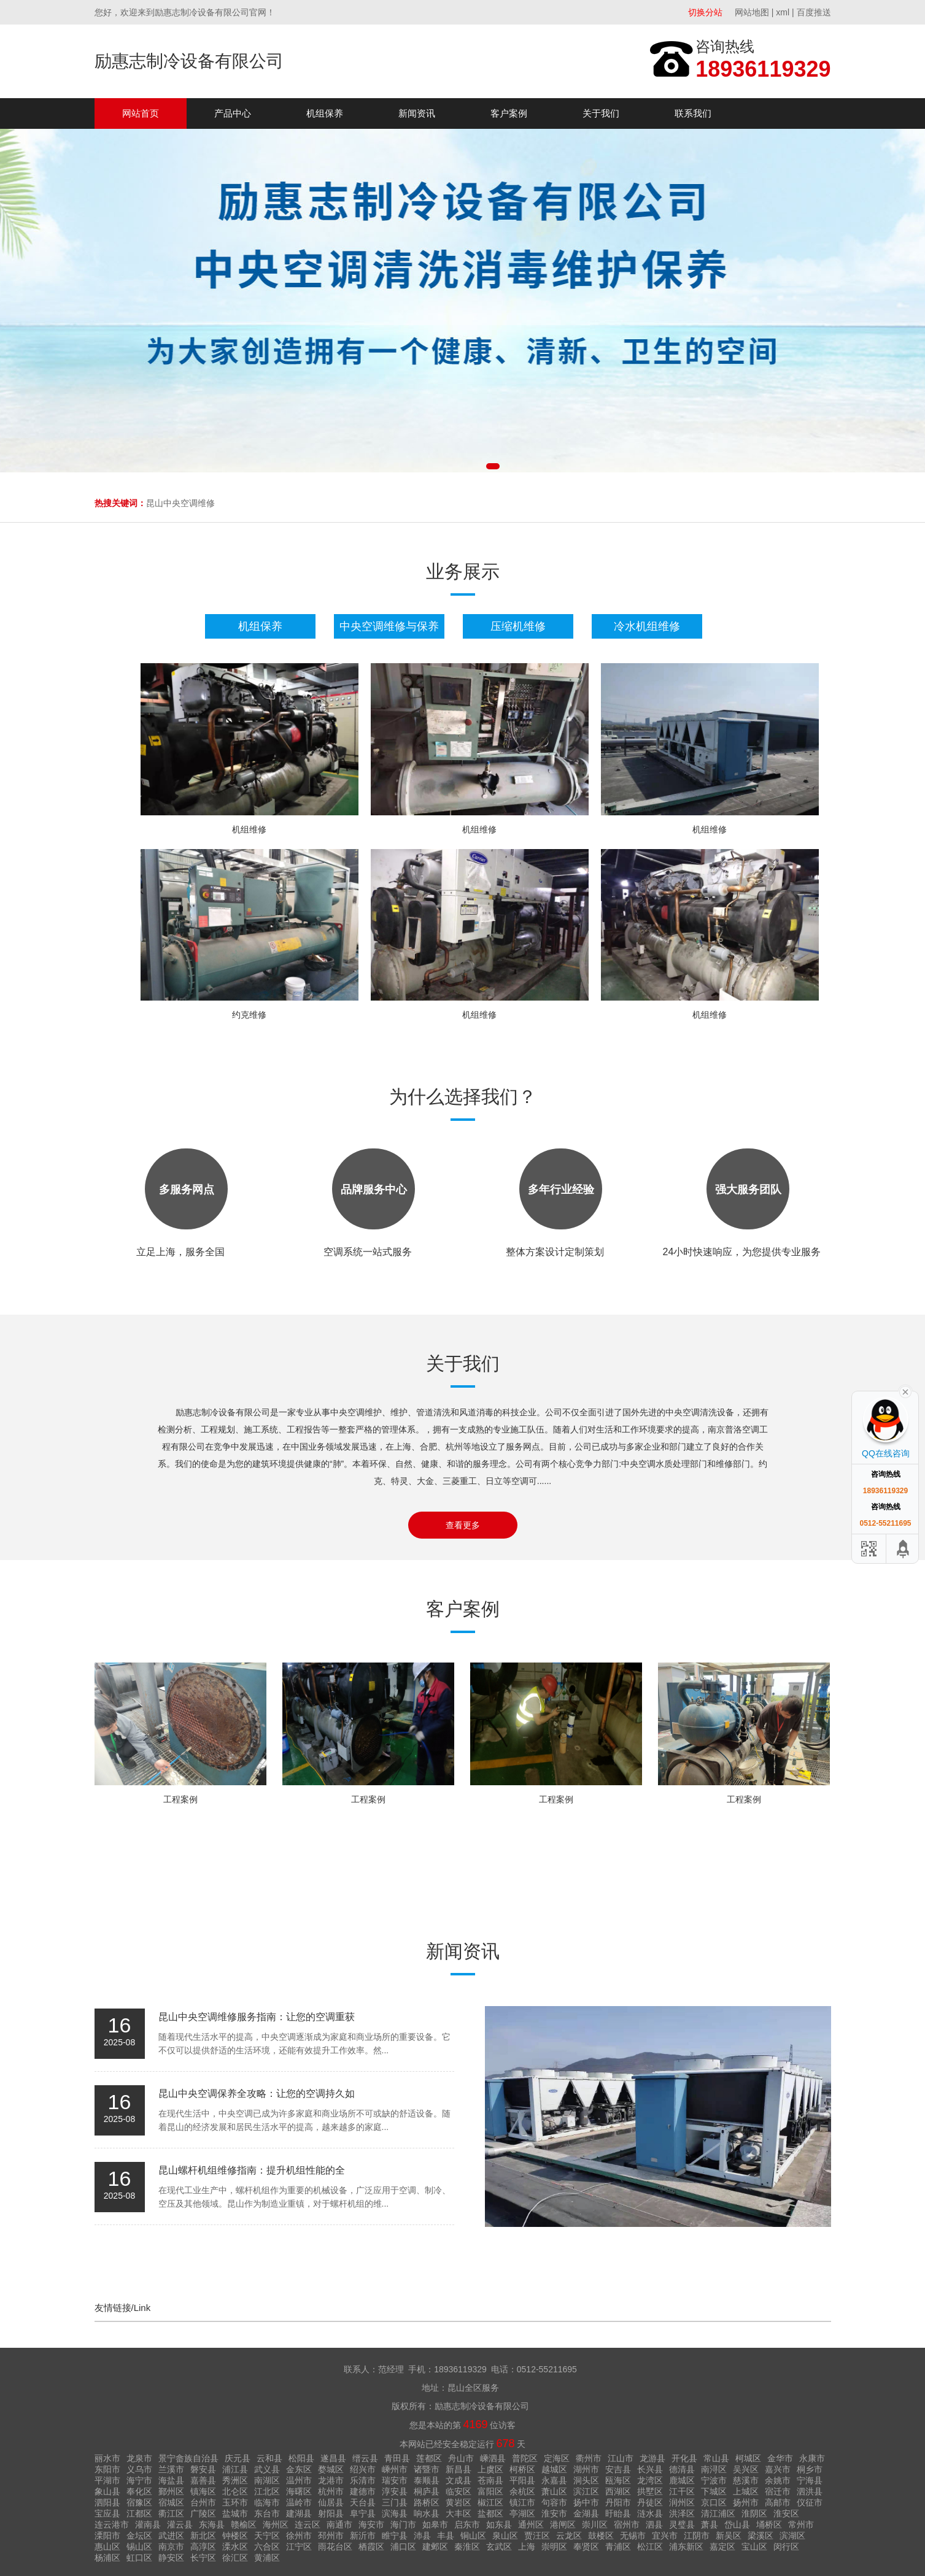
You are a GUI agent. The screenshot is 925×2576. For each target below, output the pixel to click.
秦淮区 (467, 2546)
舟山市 (461, 2458)
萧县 (709, 2524)
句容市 (554, 2502)
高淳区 (203, 2546)
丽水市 (107, 2458)
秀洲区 (235, 2480)
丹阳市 (618, 2502)
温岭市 (299, 2502)
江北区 (267, 2491)
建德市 (363, 2491)
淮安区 (786, 2513)
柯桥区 (522, 2469)
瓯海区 (618, 2480)
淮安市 (554, 2513)
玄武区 (499, 2546)
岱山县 (737, 2524)
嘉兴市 (778, 2469)
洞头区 (586, 2480)
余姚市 (778, 2480)
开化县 (684, 2458)
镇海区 (203, 2491)
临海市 (267, 2502)
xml (782, 12)
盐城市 (235, 2513)
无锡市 (633, 2535)
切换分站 (705, 12)
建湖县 (299, 2513)
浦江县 (235, 2469)
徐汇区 (235, 2558)
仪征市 (809, 2502)
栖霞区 (371, 2546)
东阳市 (107, 2469)
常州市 (801, 2524)
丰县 (445, 2535)
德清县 (682, 2469)
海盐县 (171, 2480)
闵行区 (786, 2546)
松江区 (650, 2546)
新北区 (203, 2535)
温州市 (299, 2480)
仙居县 (331, 2502)
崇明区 (554, 2546)
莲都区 (429, 2458)
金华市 (780, 2458)
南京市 (171, 2546)
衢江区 (171, 2513)
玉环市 (235, 2502)
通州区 (531, 2524)
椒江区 (490, 2502)
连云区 (307, 2524)
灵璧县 (682, 2524)
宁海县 (809, 2480)
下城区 (714, 2491)
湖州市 (586, 2469)
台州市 (203, 2502)
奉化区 (139, 2491)
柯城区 (748, 2458)
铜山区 (473, 2535)
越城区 (554, 2469)
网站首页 (140, 113)
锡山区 (139, 2546)
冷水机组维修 (647, 626)
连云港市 (112, 2524)
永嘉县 (554, 2480)
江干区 (682, 2491)
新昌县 (458, 2469)
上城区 (746, 2491)
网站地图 (752, 12)
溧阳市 (107, 2535)
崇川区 (595, 2524)
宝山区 (754, 2546)
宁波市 (714, 2480)
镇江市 (522, 2502)
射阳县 (331, 2513)
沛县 (422, 2535)
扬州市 (746, 2502)
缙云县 (365, 2458)
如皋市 (435, 2524)
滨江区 (586, 2491)
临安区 (458, 2491)
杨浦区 (107, 2558)
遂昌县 (333, 2458)
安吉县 (618, 2469)
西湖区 (618, 2491)
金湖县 (586, 2513)
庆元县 (237, 2458)
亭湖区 (522, 2513)
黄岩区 (458, 2502)
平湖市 (107, 2480)
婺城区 (331, 2469)
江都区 (139, 2513)
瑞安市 (395, 2480)
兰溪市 (171, 2469)
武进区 (171, 2535)
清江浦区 (718, 2513)
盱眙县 (618, 2513)
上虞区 (490, 2469)
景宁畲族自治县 (188, 2458)
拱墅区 (650, 2491)
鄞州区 (171, 2491)
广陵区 (203, 2513)
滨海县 (395, 2513)
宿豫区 (139, 2502)
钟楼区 (235, 2535)
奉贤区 (586, 2546)
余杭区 (522, 2491)
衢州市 (589, 2458)
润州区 (682, 2502)
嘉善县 (203, 2480)
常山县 (716, 2458)
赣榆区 (244, 2524)
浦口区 (403, 2546)
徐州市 (299, 2535)
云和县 (269, 2458)
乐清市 (363, 2480)
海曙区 (299, 2491)
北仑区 (235, 2491)
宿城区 (171, 2502)
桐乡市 (809, 2469)
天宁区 (267, 2535)
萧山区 (554, 2491)
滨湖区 (792, 2535)
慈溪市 (746, 2480)
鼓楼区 (601, 2535)
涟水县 (650, 2513)
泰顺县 (426, 2480)
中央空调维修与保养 (389, 626)
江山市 (620, 2458)
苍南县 (490, 2480)
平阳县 (522, 2480)
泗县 (654, 2524)
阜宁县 (363, 2513)
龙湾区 (650, 2480)
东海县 (212, 2524)
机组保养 (324, 113)
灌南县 (148, 2524)
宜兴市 (665, 2535)
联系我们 (693, 113)
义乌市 (139, 2469)
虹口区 (139, 2558)
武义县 (267, 2469)
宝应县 (107, 2513)
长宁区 (203, 2558)
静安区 (171, 2558)
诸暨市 (426, 2469)
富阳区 (490, 2491)
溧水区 (235, 2546)
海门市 (403, 2524)
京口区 (714, 2502)
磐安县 (203, 2469)
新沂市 (363, 2535)
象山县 (107, 2491)
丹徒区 (650, 2502)
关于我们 (600, 113)
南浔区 (714, 2469)
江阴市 (697, 2535)
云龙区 (569, 2535)
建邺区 (435, 2546)
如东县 (499, 2524)
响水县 (426, 2513)
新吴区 (728, 2535)
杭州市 (331, 2491)
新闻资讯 (416, 113)
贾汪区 (537, 2535)
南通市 (339, 2524)
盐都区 (490, 2513)
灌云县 (180, 2524)
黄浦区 (267, 2558)
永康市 (812, 2458)
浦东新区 (686, 2546)
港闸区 (563, 2524)
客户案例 (508, 113)
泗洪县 (809, 2491)
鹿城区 (682, 2480)
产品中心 (232, 113)
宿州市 (627, 2524)
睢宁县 (395, 2535)
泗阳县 (107, 2502)
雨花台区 (335, 2546)
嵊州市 (395, 2469)
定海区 (557, 2458)
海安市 (371, 2524)
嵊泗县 (493, 2458)
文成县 (458, 2480)
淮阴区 (754, 2513)
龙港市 (331, 2480)
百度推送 (814, 12)
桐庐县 (426, 2491)
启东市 (467, 2524)
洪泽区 (682, 2513)
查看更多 (463, 1525)
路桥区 (426, 2502)
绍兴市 (363, 2469)
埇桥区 (769, 2524)
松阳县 (301, 2458)
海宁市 (139, 2480)
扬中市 (586, 2502)
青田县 (397, 2458)
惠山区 (107, 2546)
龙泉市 (139, 2458)
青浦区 (618, 2546)
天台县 (363, 2502)
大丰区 (458, 2513)
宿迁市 (778, 2491)
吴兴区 (746, 2469)
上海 (526, 2546)
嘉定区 (722, 2546)
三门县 (395, 2502)
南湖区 (267, 2480)
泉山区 (505, 2535)
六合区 (267, 2546)
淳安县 (395, 2491)
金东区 (299, 2469)
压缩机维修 (518, 626)
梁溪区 (760, 2535)
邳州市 (331, 2535)
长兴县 (650, 2469)
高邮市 (778, 2502)
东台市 (267, 2513)
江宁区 (299, 2546)
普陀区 (525, 2458)
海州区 (275, 2524)
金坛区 (139, 2535)
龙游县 (652, 2458)
